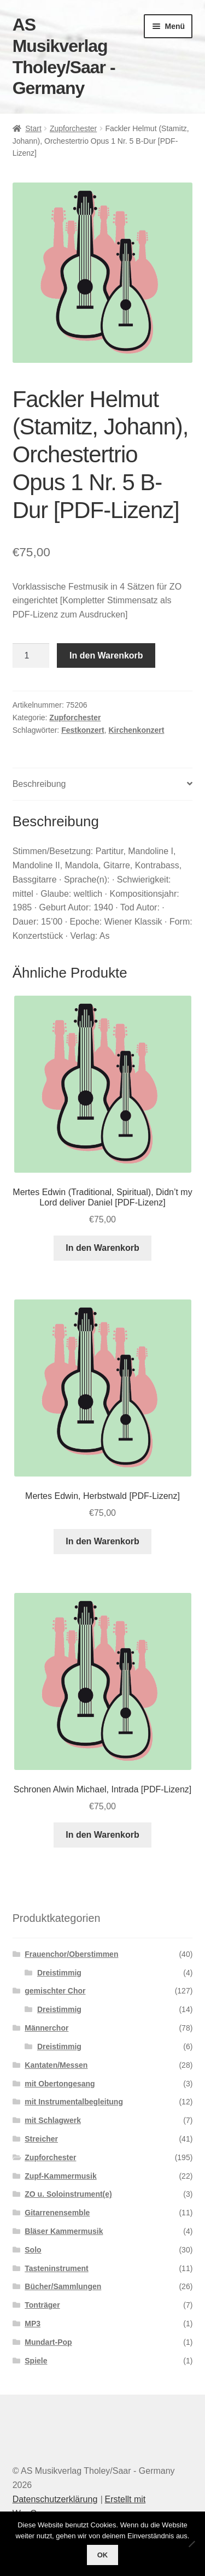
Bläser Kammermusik (64, 2231)
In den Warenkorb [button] (102, 1247)
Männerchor (46, 2028)
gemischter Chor (55, 1990)
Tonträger (42, 2305)
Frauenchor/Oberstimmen (71, 1954)
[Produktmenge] (31, 655)
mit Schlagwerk (53, 2120)
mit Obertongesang (60, 2083)
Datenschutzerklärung (55, 2499)
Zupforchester (73, 128)
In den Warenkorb (106, 655)
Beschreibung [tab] (39, 784)
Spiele (36, 2360)
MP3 (32, 2323)
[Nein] (191, 2543)
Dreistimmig (59, 1972)
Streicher (41, 2138)
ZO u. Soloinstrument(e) (68, 2194)
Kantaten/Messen (56, 2065)
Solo (33, 2249)
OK (102, 2555)
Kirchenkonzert (136, 730)
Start (33, 128)
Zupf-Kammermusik (60, 2176)
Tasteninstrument (56, 2268)
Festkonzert (82, 730)
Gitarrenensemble (57, 2212)
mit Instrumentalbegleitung (74, 2101)
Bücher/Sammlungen (63, 2286)
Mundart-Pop (48, 2342)
